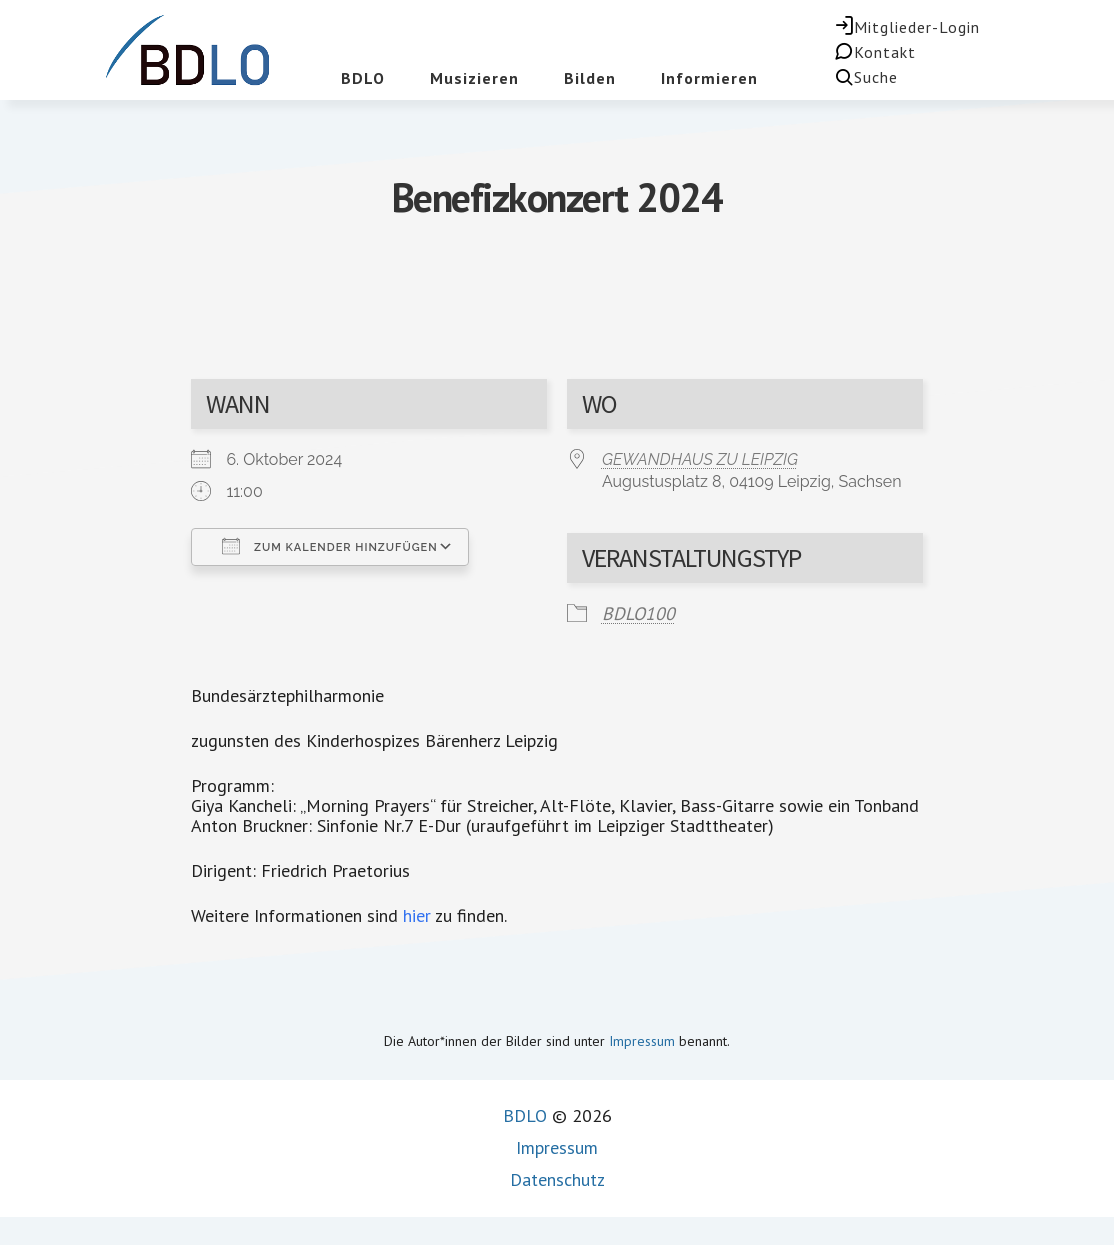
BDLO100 (638, 613)
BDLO (525, 1115)
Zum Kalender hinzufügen (329, 546)
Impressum (642, 1041)
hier (417, 915)
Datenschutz (557, 1179)
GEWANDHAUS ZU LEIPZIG (700, 459)
